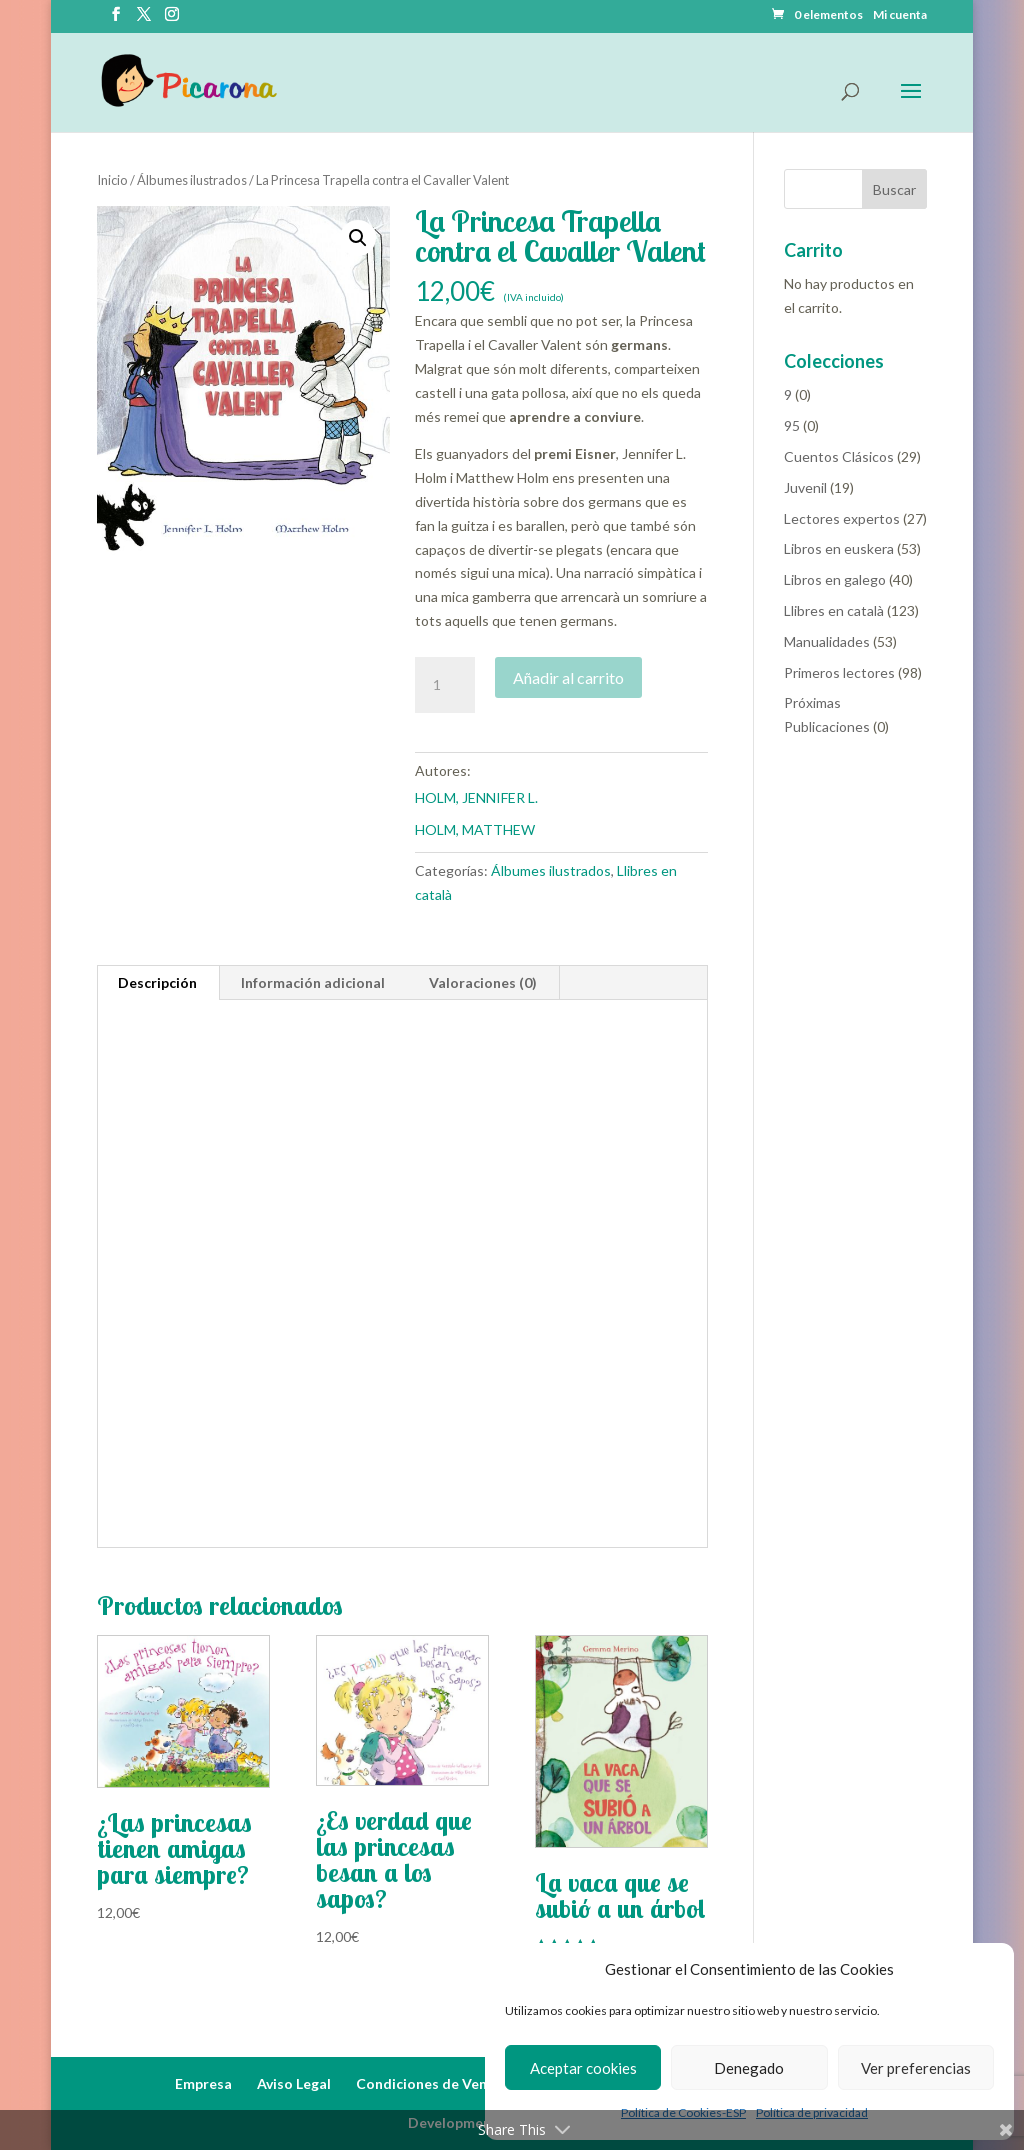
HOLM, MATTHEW (475, 829)
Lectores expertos (842, 518)
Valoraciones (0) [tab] (483, 982)
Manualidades (827, 641)
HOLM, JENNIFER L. (476, 797)
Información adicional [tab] (313, 982)
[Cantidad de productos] (445, 685)
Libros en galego (835, 579)
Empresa (203, 2083)
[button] (358, 238)
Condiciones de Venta (429, 2083)
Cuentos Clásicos (839, 456)
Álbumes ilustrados (192, 180)
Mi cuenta (900, 15)
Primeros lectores (839, 672)
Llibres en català (834, 610)
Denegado (749, 2068)
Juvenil (805, 487)
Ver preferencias (916, 2068)
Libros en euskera (839, 548)
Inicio (112, 180)
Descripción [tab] (157, 982)
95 (792, 425)
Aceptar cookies (583, 2068)
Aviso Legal (294, 2083)
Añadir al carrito (568, 677)
